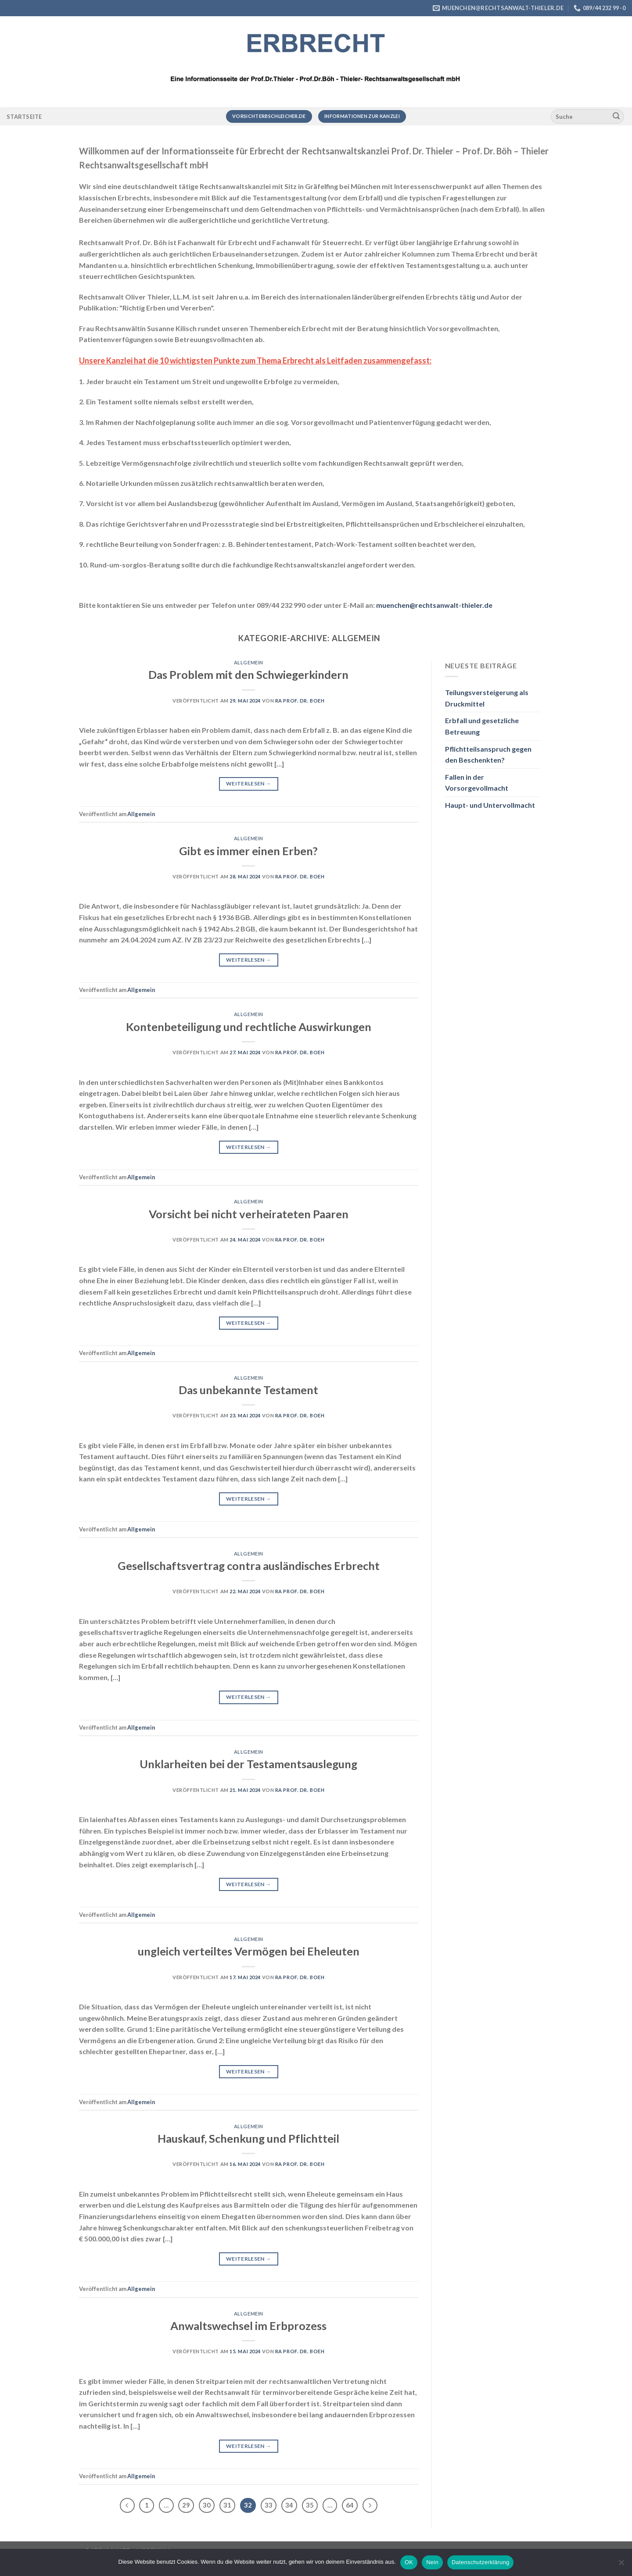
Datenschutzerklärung (480, 2562)
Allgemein (248, 662)
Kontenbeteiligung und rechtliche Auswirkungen (248, 1026)
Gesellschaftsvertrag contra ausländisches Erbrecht (249, 1565)
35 (310, 2505)
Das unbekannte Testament (248, 1389)
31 (227, 2505)
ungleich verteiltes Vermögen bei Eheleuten (248, 1951)
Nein (432, 2562)
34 (289, 2505)
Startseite (24, 116)
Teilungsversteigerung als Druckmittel (486, 698)
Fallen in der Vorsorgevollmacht (476, 782)
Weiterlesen (248, 783)
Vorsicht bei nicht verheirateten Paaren (248, 1213)
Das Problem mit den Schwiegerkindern (248, 674)
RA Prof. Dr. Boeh (300, 700)
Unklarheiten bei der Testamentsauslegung (248, 1763)
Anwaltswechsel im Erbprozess (248, 2325)
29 (186, 2505)
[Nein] (621, 2565)
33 (269, 2505)
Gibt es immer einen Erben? (248, 850)
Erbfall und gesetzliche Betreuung (482, 726)
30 (207, 2505)
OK (409, 2562)
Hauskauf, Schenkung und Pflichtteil (248, 2138)
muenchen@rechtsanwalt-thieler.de (434, 605)
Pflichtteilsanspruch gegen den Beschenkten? (488, 754)
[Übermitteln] (616, 116)
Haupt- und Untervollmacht (490, 805)
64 (350, 2505)
